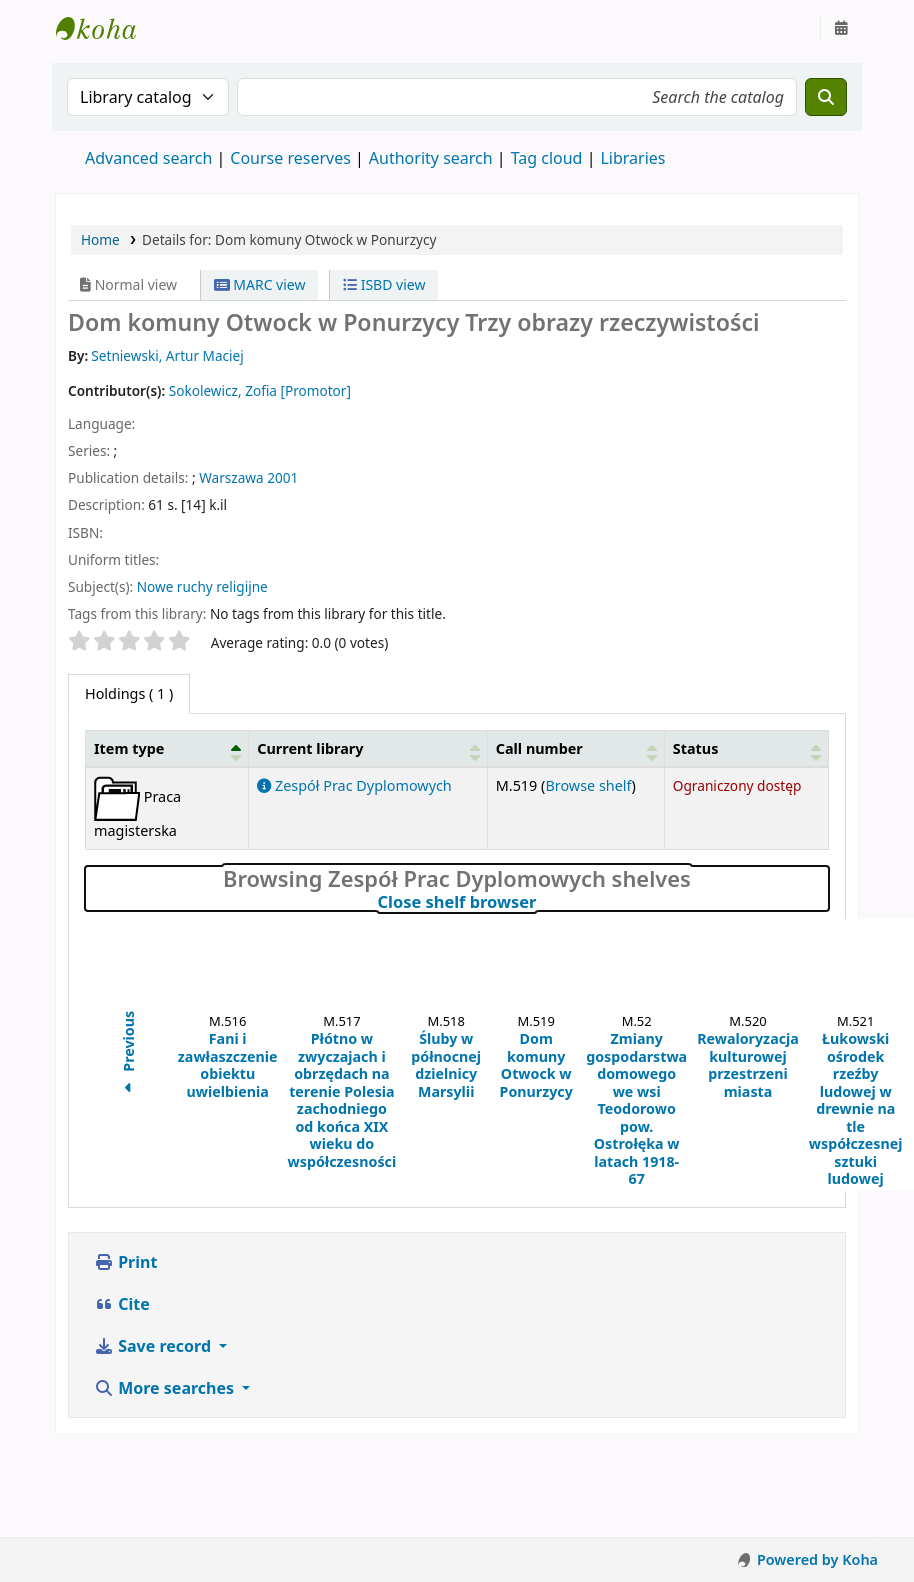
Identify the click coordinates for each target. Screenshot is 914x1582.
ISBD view (384, 284)
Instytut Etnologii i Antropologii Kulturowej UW (106, 28)
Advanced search (148, 158)
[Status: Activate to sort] (746, 748)
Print (125, 1262)
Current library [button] (310, 748)
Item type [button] (129, 748)
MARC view (260, 284)
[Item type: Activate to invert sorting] (167, 748)
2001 (282, 477)
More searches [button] (166, 1388)
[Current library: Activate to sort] (368, 748)
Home (100, 239)
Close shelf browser (543, 902)
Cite (122, 1304)
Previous (128, 1055)
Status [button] (696, 748)
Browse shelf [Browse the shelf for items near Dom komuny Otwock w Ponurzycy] (588, 785)
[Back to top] (854, 1520)
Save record (154, 1346)
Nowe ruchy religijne (202, 586)
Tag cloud (547, 158)
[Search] (826, 97)
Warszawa (231, 477)
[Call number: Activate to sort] (575, 748)
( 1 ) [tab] (129, 693)
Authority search (431, 158)
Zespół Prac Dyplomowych (354, 785)
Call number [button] (539, 748)
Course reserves (290, 158)
